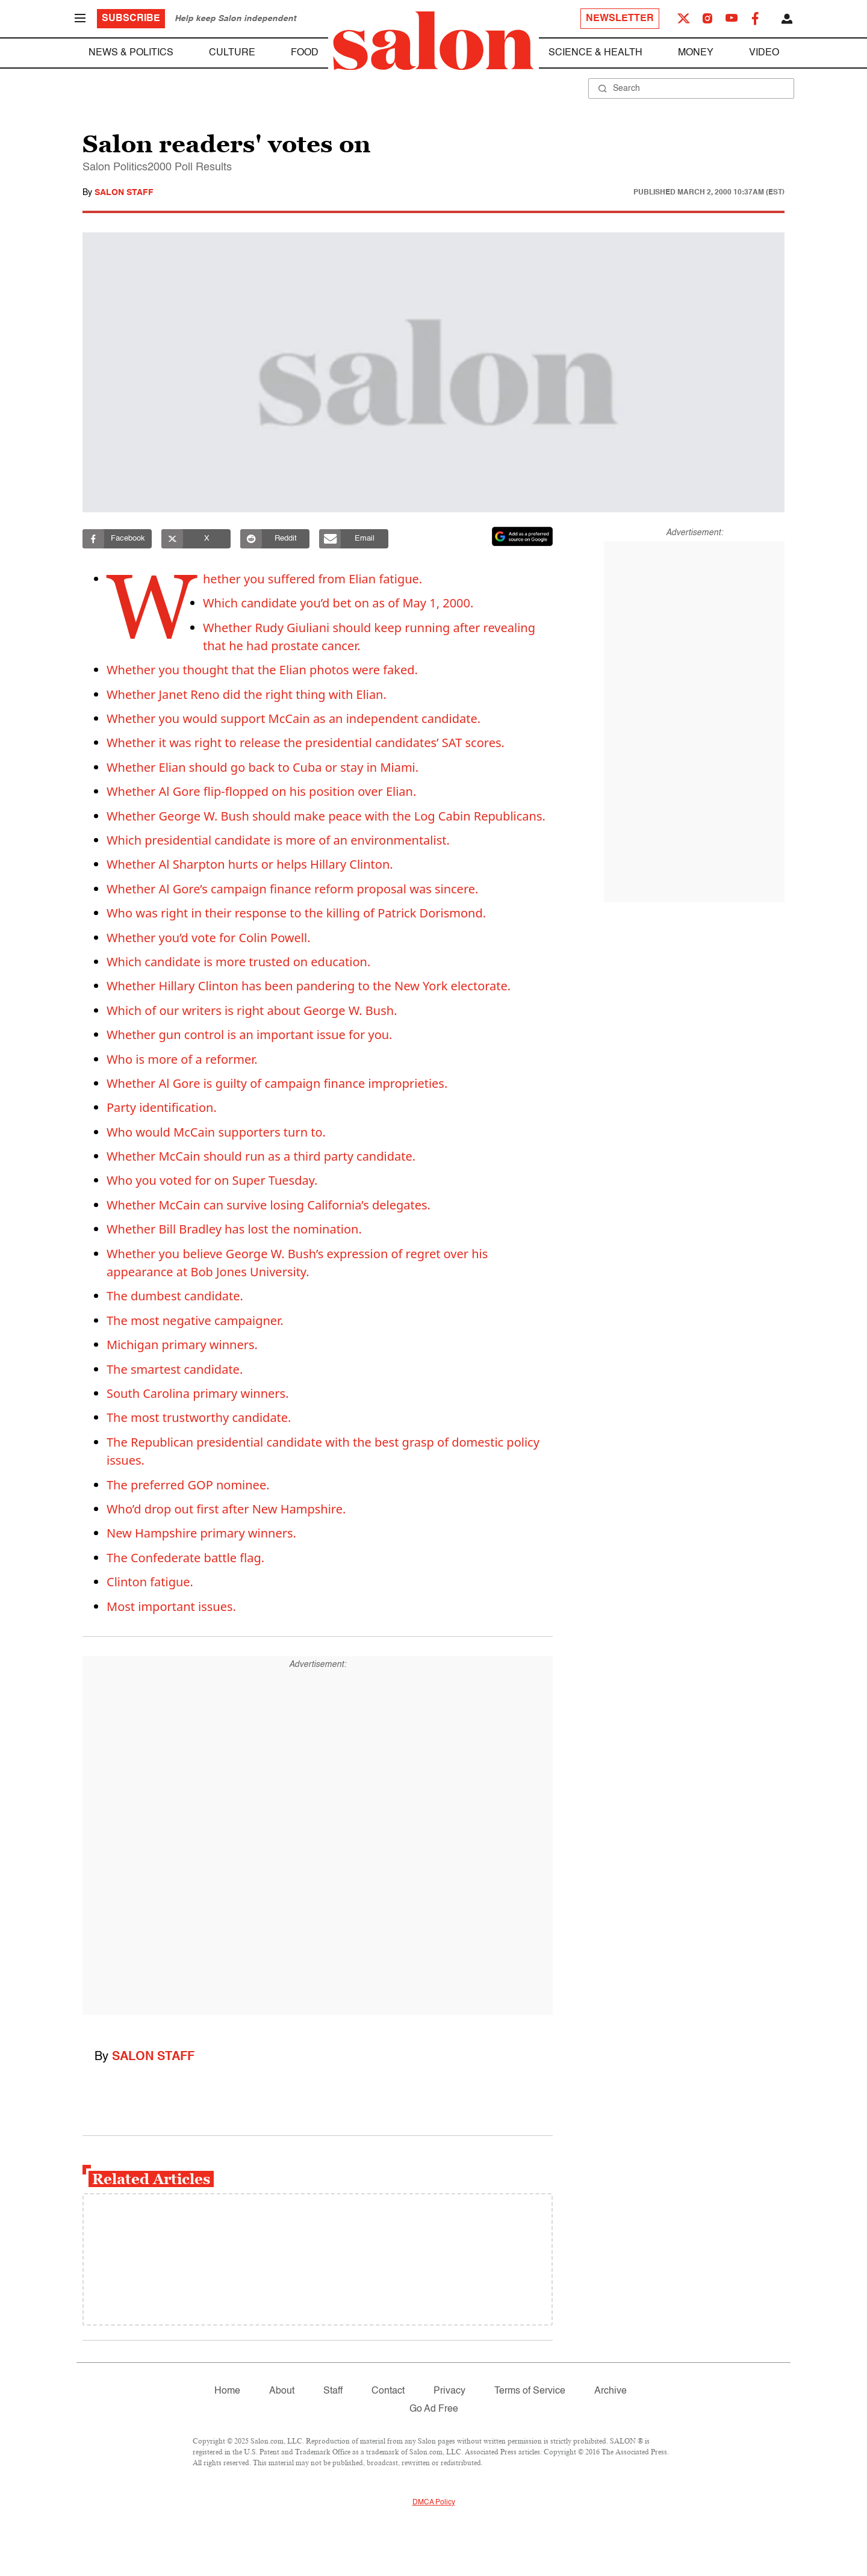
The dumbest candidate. (175, 1296)
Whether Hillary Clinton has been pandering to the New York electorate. (309, 986)
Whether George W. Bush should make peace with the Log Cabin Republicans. (326, 816)
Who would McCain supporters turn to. (216, 1132)
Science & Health (595, 53)
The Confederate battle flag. (185, 1558)
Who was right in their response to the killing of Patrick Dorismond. (296, 913)
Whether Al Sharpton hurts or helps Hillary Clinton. (250, 864)
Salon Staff (124, 192)
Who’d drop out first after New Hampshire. (226, 1509)
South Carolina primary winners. (198, 1393)
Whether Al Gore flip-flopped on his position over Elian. (261, 791)
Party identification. (162, 1107)
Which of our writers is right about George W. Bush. (252, 1010)
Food (305, 53)
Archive (610, 2391)
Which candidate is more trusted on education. (238, 962)
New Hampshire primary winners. (201, 1533)
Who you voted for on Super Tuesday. (212, 1180)
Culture (232, 53)
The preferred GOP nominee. (188, 1485)
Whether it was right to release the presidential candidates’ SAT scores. (306, 742)
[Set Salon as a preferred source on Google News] (522, 536)
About (281, 2391)
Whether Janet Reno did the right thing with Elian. (247, 694)
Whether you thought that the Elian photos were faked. (262, 670)
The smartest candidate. (175, 1369)
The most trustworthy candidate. (199, 1417)
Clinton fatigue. (150, 1582)
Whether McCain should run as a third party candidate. (261, 1156)
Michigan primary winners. (182, 1344)
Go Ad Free (433, 2409)
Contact (388, 2391)
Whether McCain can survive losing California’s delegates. (268, 1205)
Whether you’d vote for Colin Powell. (209, 938)
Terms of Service (529, 2391)
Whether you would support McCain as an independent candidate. (293, 718)
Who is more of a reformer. (182, 1059)
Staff (333, 2391)
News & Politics (131, 53)
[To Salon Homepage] (433, 41)
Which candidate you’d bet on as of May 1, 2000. (339, 603)
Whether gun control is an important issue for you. (249, 1034)
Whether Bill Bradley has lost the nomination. (234, 1229)
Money (695, 53)
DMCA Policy (433, 2502)
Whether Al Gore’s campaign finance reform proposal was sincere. (292, 889)
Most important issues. (171, 1606)
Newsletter (620, 18)
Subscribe (131, 18)
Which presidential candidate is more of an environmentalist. (278, 840)
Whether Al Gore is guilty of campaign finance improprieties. (277, 1083)
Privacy (449, 2391)
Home (227, 2391)
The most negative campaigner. (195, 1320)
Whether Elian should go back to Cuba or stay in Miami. (262, 767)
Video (764, 53)
